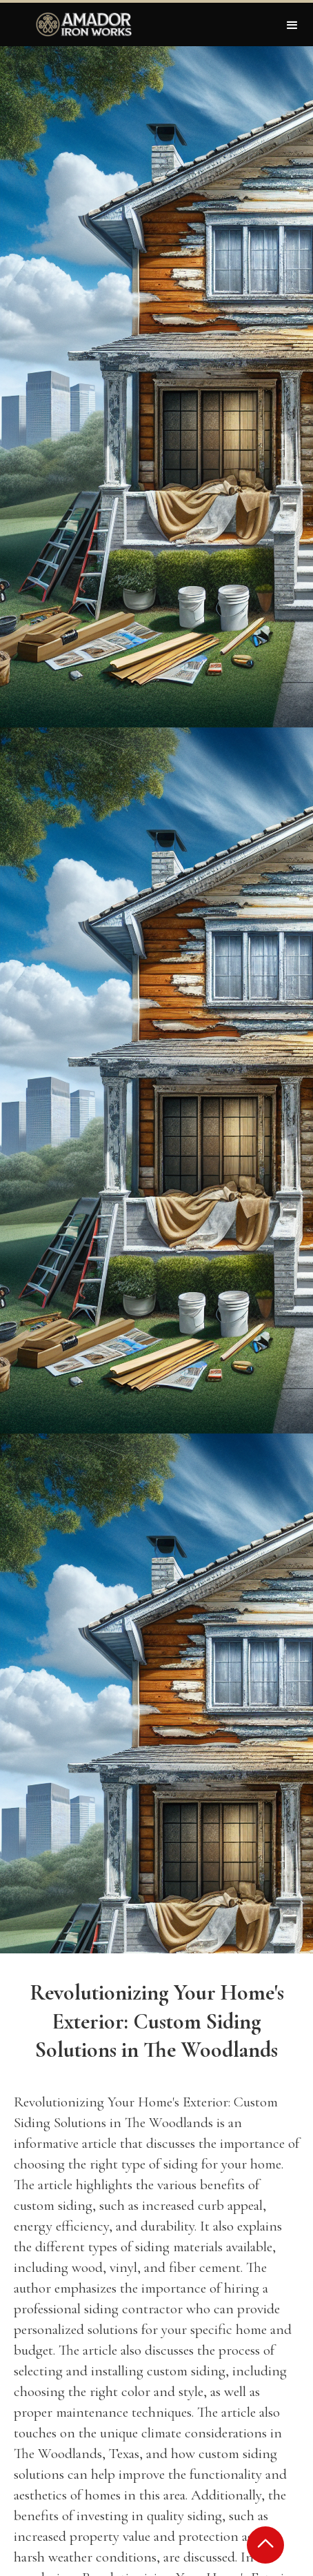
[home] (81, 24)
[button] (292, 24)
